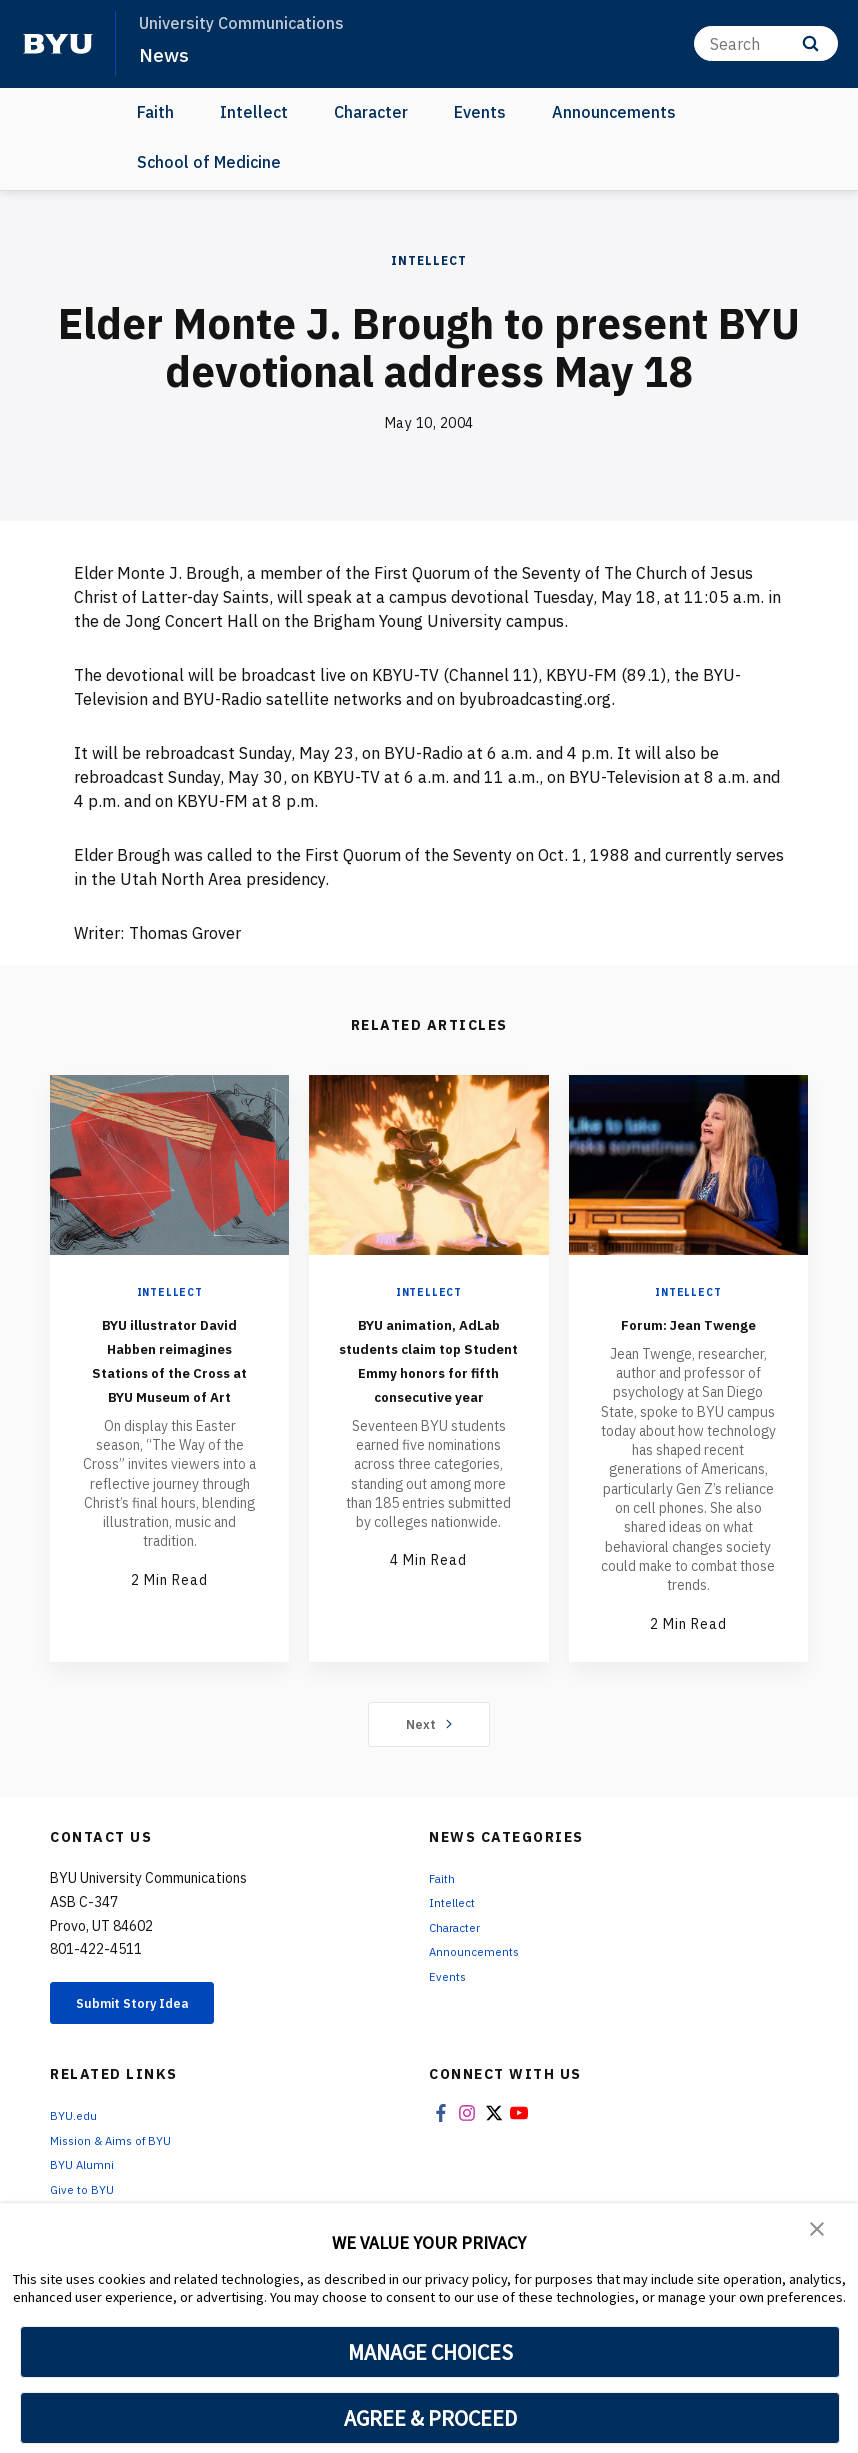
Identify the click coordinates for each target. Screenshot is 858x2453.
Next (429, 1748)
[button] (818, 2232)
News (166, 54)
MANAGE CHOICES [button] (430, 2352)
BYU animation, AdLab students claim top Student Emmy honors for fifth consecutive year (428, 1382)
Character (371, 112)
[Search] (766, 43)
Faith (155, 112)
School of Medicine (209, 162)
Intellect (254, 112)
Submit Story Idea (153, 2030)
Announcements (614, 112)
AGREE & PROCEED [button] (430, 2418)
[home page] (58, 44)
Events (480, 112)
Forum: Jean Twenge (688, 1334)
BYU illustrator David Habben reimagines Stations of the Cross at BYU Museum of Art (170, 1382)
